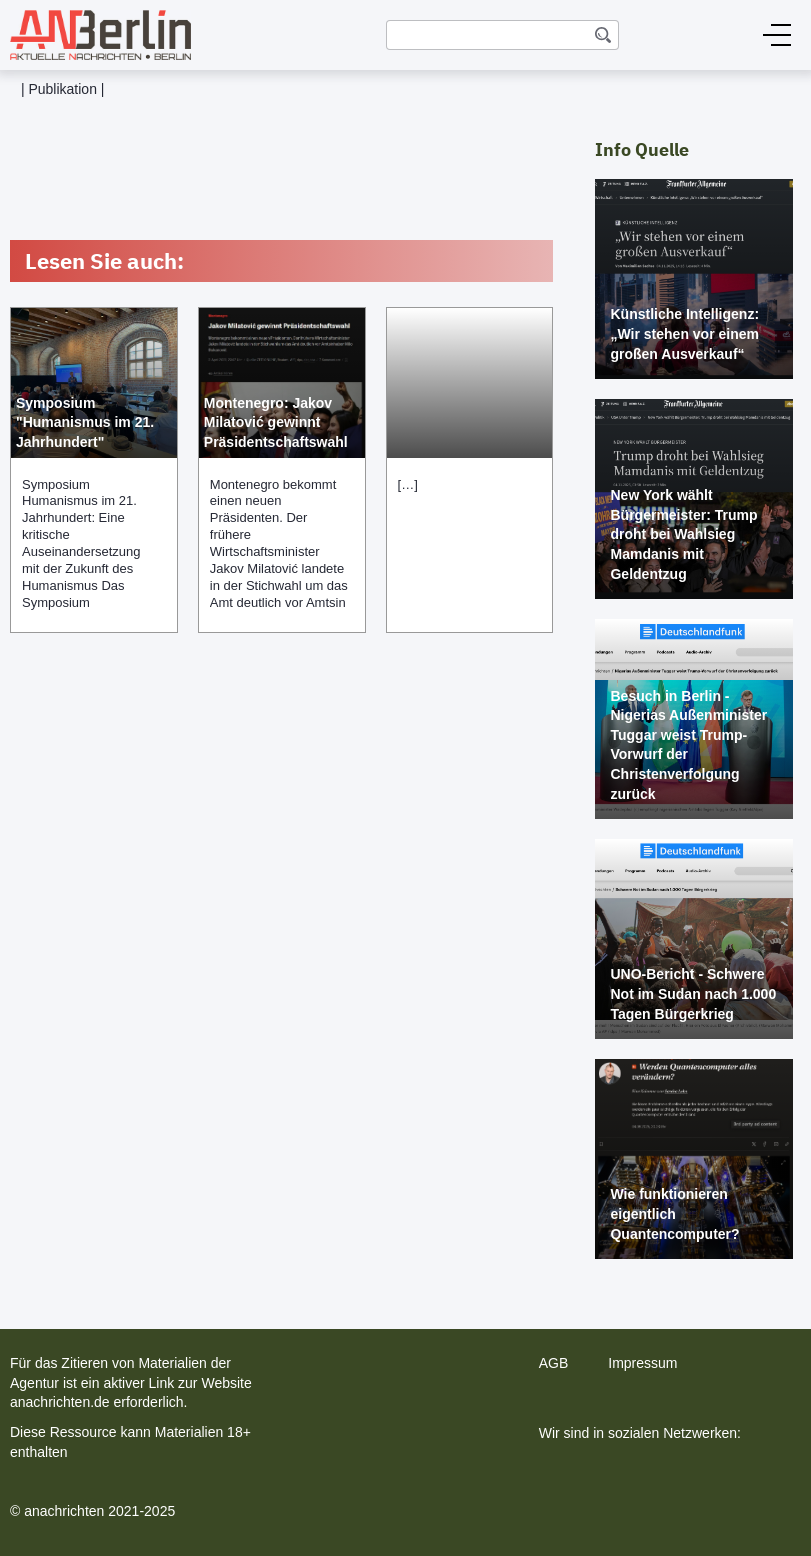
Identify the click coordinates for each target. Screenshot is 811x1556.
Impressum (642, 1363)
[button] (777, 35)
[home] (95, 35)
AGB (554, 1363)
